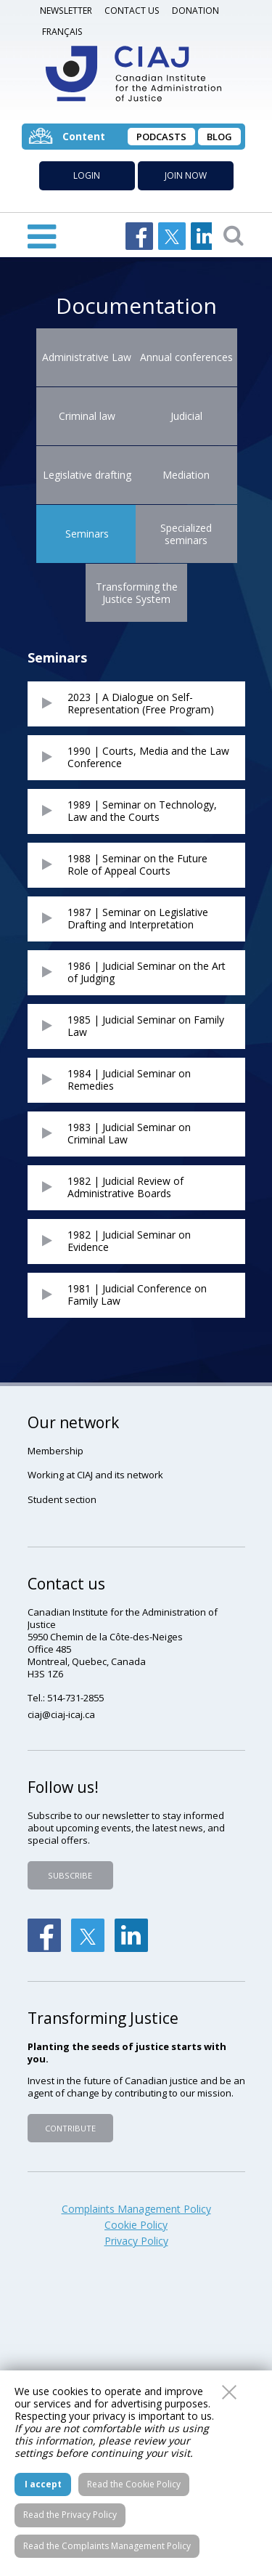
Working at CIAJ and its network (95, 1474)
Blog (219, 136)
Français (62, 31)
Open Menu (42, 235)
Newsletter (66, 10)
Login (86, 175)
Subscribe (70, 1875)
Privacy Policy (136, 2241)
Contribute (70, 2128)
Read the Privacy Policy (70, 2514)
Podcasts (161, 136)
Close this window (229, 2392)
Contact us (132, 10)
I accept (43, 2484)
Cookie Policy (136, 2225)
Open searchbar (233, 235)
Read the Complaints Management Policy (107, 2546)
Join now (186, 175)
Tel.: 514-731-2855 (66, 1697)
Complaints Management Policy (136, 2209)
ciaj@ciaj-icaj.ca (61, 1714)
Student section (62, 1499)
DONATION (195, 10)
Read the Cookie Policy (134, 2484)
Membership (55, 1450)
